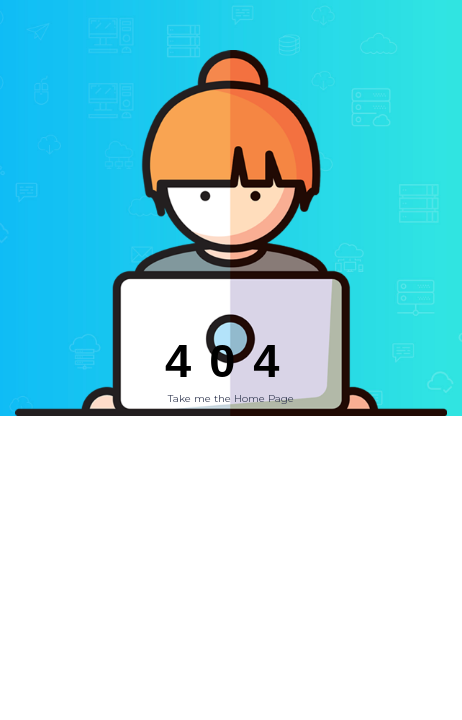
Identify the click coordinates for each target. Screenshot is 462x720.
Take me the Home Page (231, 398)
